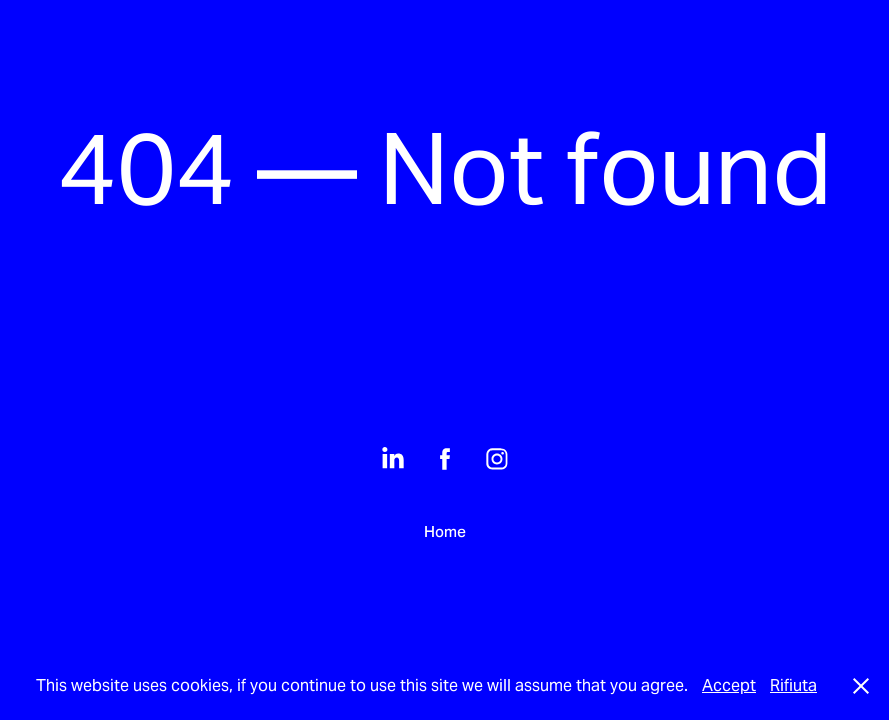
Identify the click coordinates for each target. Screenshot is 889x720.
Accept (729, 685)
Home (445, 531)
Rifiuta (793, 685)
